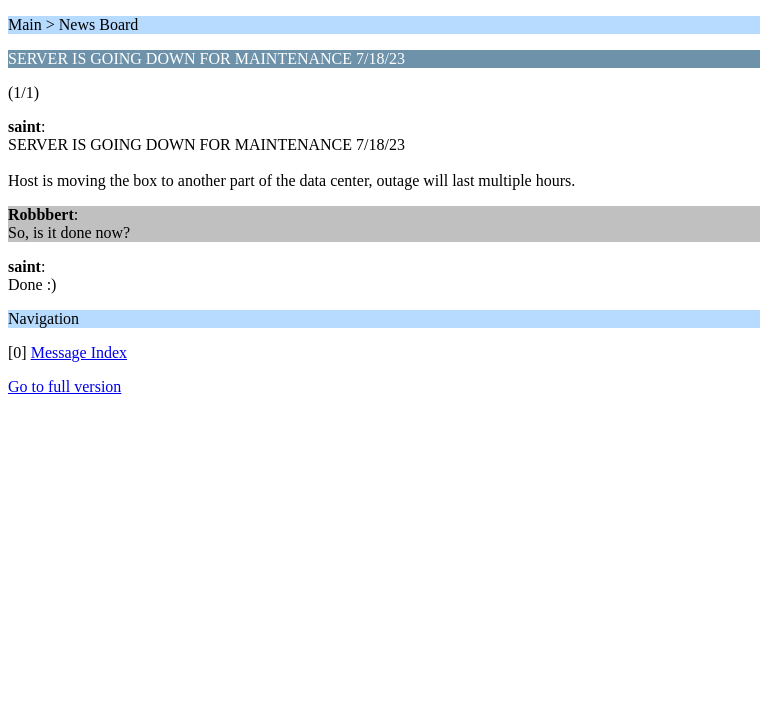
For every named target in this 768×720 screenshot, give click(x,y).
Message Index (79, 352)
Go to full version (64, 386)
